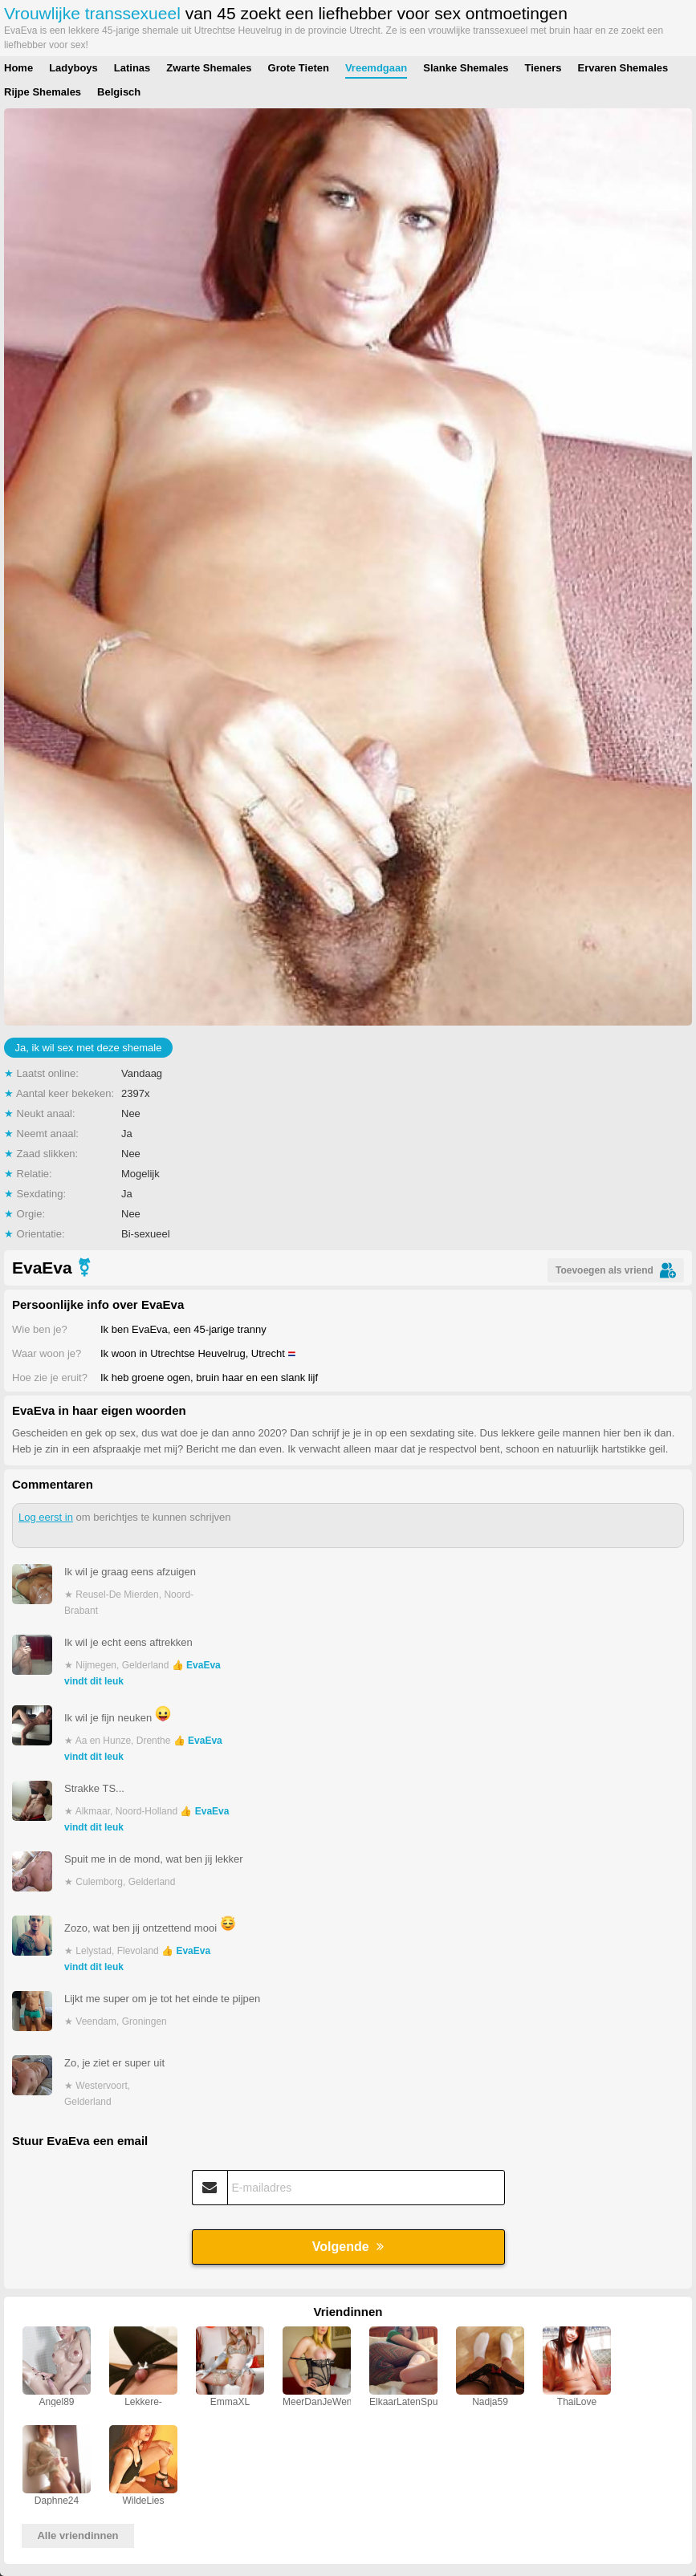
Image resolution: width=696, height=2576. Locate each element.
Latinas (132, 68)
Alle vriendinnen (77, 2535)
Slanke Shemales (465, 68)
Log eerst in (45, 1517)
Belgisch (118, 92)
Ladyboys (73, 68)
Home (18, 68)
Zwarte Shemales (208, 68)
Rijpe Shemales (42, 92)
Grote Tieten (298, 68)
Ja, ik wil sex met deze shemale (88, 1048)
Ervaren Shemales (622, 68)
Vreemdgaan (376, 68)
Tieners (542, 68)
